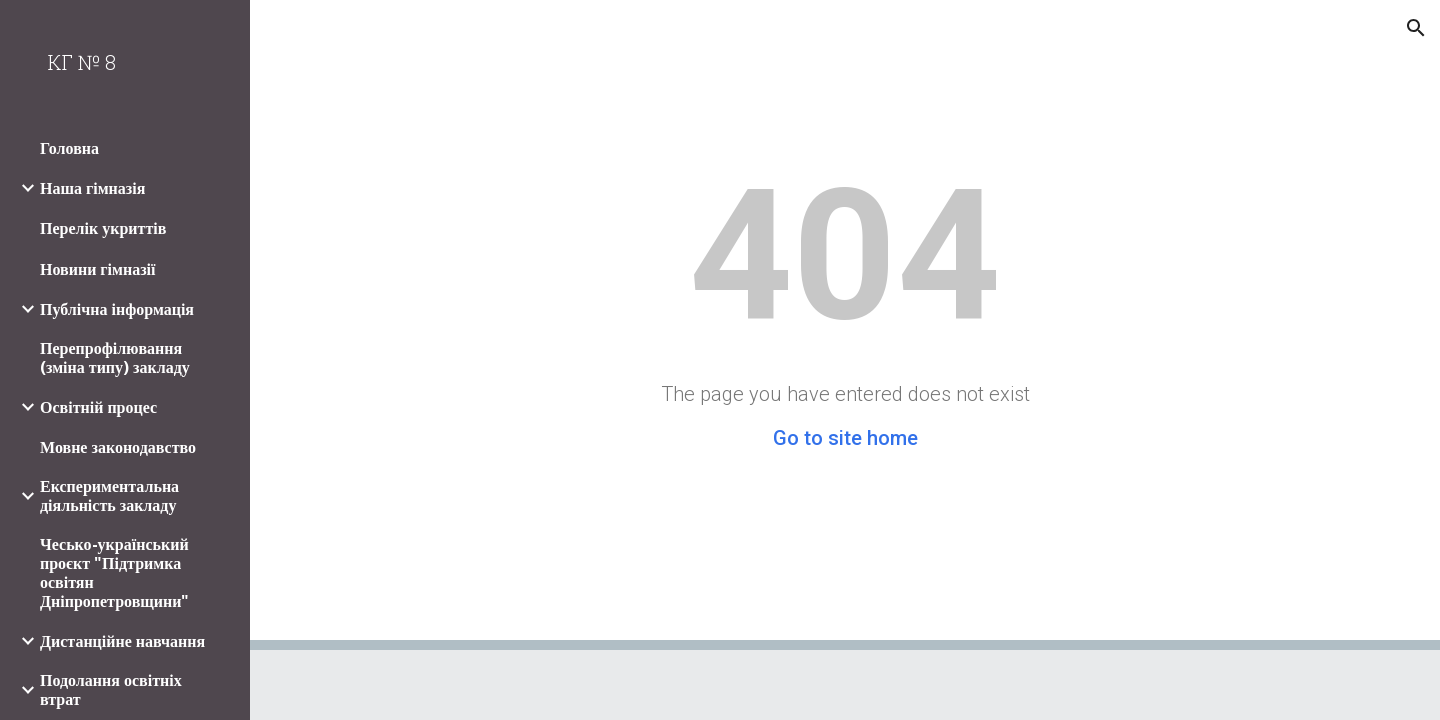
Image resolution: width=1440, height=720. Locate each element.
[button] (1416, 28)
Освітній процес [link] (98, 407)
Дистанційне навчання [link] (122, 641)
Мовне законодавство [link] (118, 447)
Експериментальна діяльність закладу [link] (109, 496)
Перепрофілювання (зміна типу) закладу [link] (115, 358)
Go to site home (845, 438)
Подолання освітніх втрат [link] (111, 690)
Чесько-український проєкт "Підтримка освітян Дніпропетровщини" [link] (114, 573)
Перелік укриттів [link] (103, 228)
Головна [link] (69, 148)
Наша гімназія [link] (92, 188)
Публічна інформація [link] (117, 309)
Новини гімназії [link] (98, 269)
